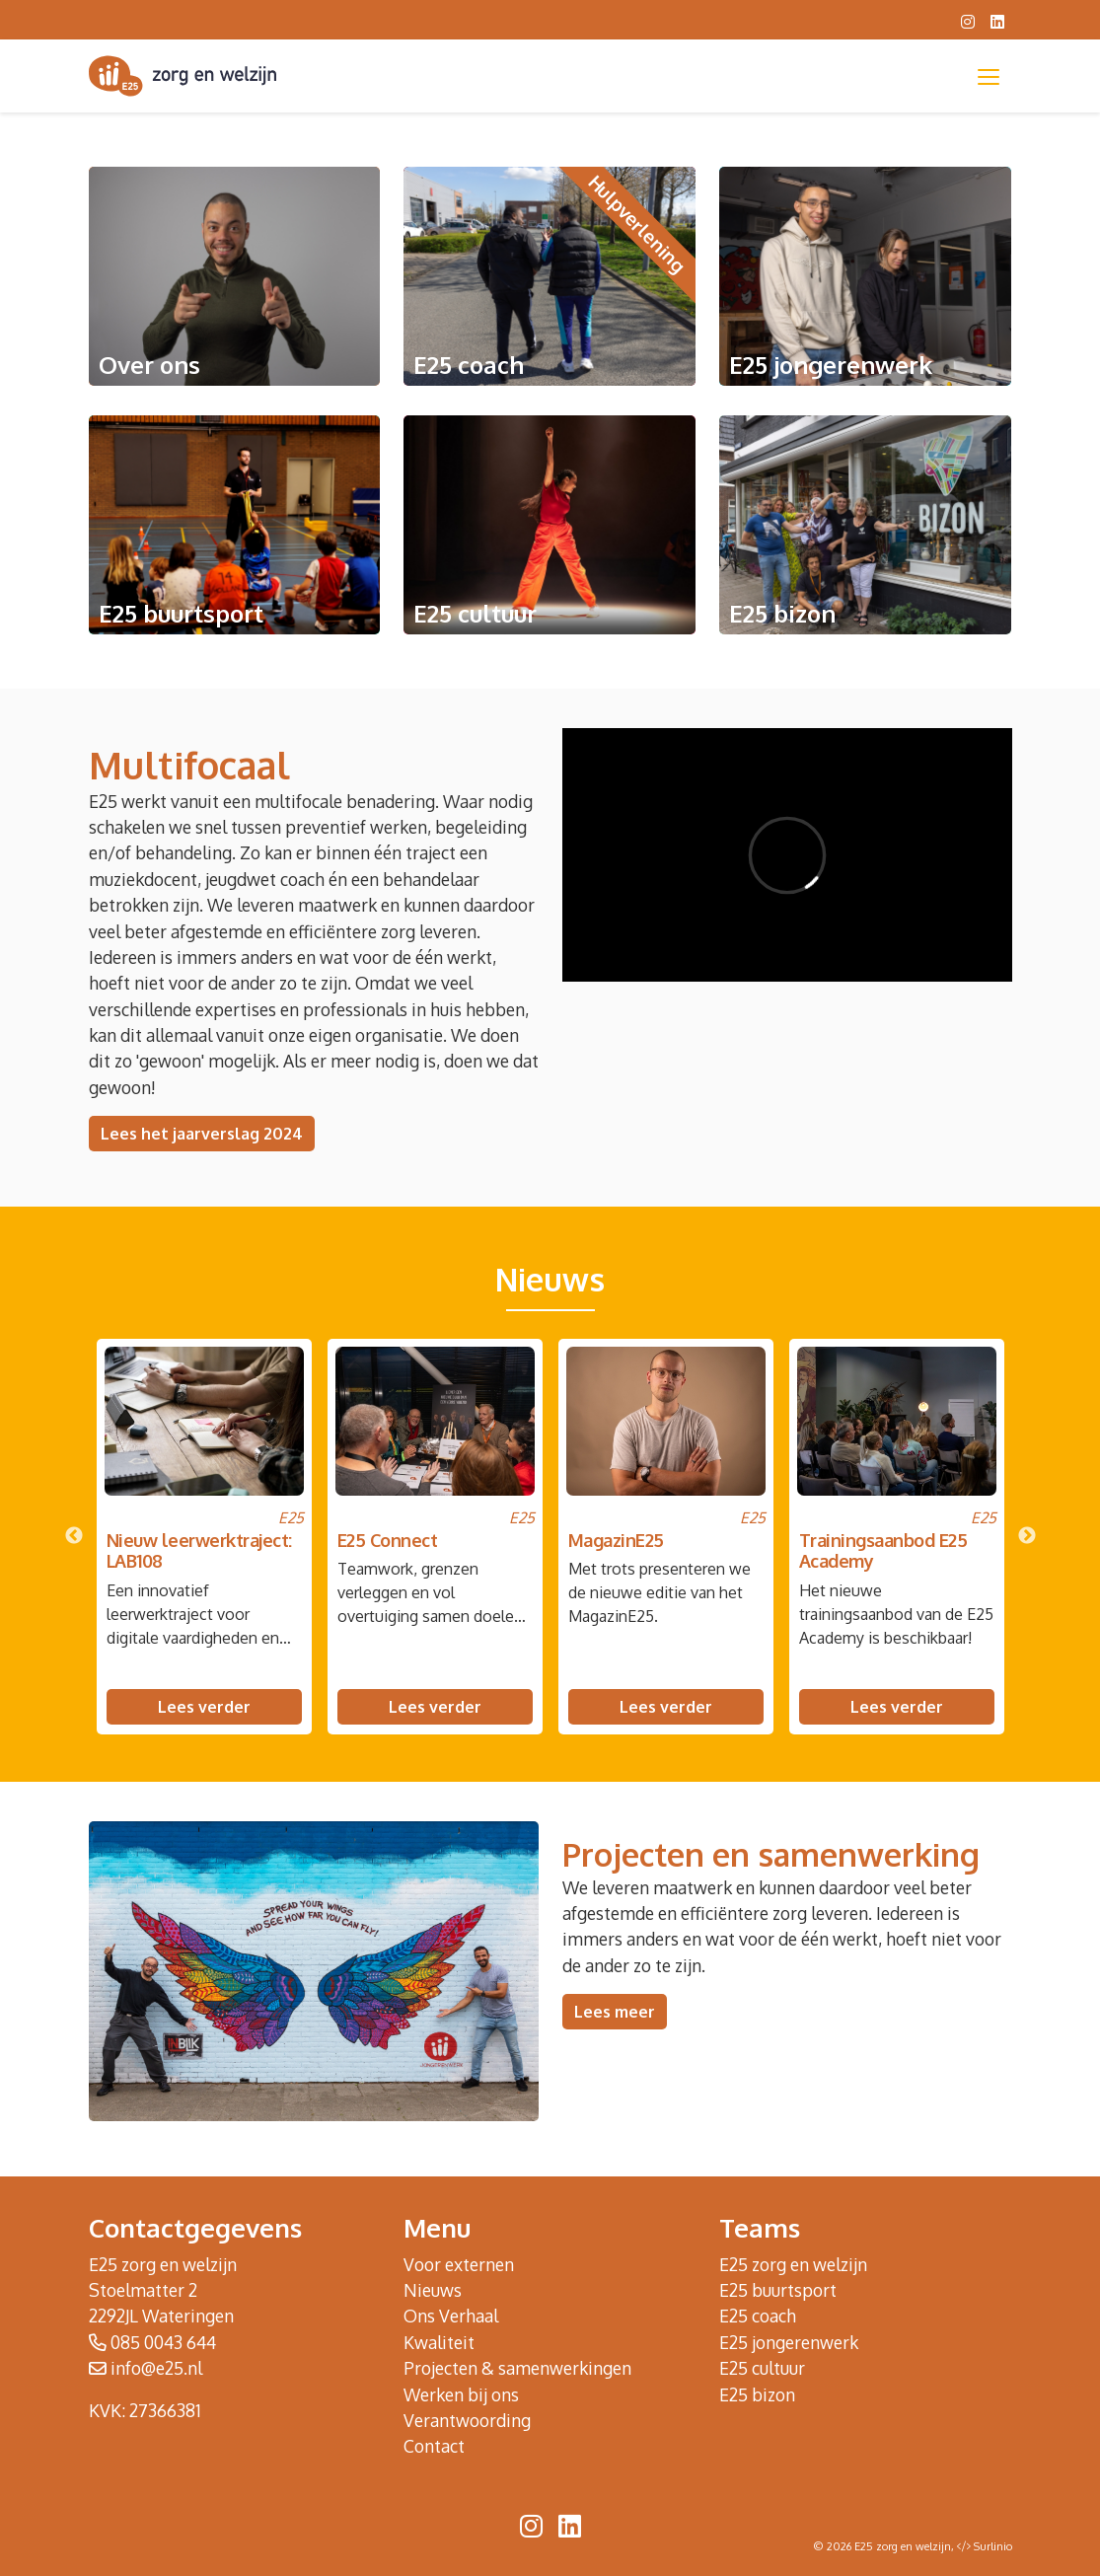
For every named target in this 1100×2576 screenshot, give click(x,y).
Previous (74, 1536)
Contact (434, 2446)
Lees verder (204, 1707)
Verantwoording (467, 2420)
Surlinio (993, 2546)
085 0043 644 (163, 2342)
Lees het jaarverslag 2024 (202, 1133)
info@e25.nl (156, 2368)
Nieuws (432, 2290)
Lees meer (614, 2012)
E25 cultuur (762, 2368)
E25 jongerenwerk (788, 2342)
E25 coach (757, 2315)
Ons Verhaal (450, 2315)
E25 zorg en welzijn (793, 2264)
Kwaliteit (439, 2342)
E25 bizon (757, 2394)
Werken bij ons (461, 2394)
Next (1027, 1536)
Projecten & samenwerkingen (517, 2368)
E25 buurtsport (778, 2290)
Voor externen (458, 2264)
